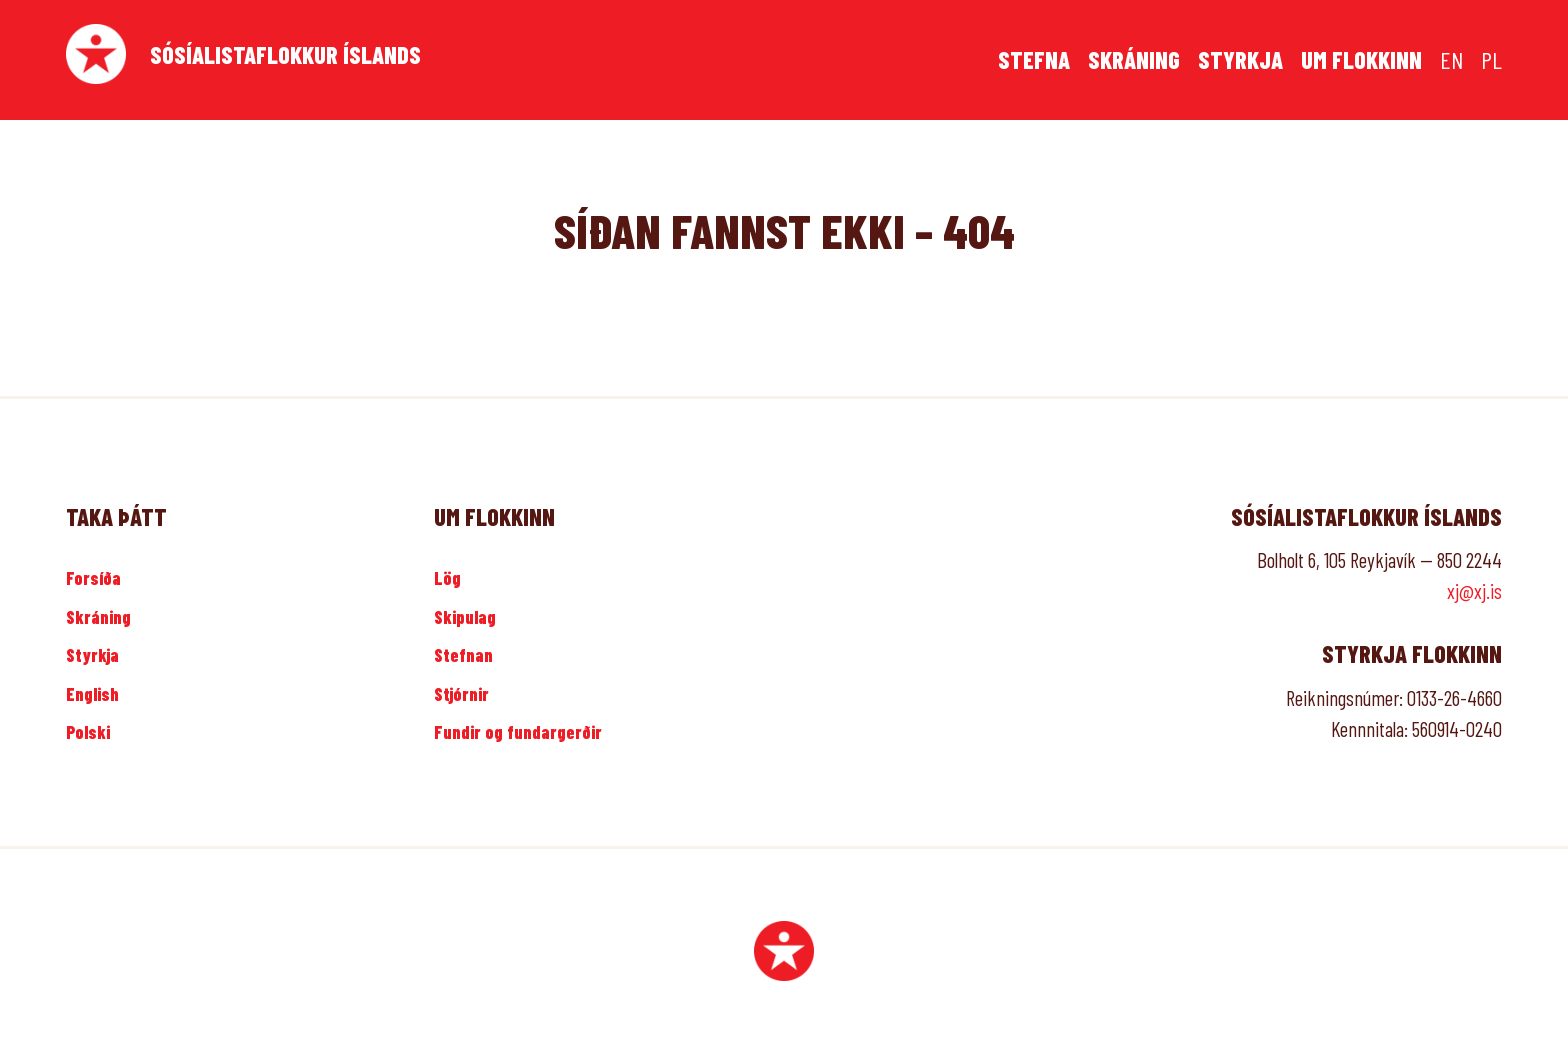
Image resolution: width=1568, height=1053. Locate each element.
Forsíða (93, 578)
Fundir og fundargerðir (518, 732)
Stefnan (463, 655)
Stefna (1034, 59)
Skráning (1134, 59)
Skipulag (465, 617)
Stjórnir (461, 694)
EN (1451, 59)
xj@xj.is (1474, 590)
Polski (88, 732)
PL (1491, 59)
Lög (447, 578)
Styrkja (1240, 59)
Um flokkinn (1361, 59)
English (92, 694)
